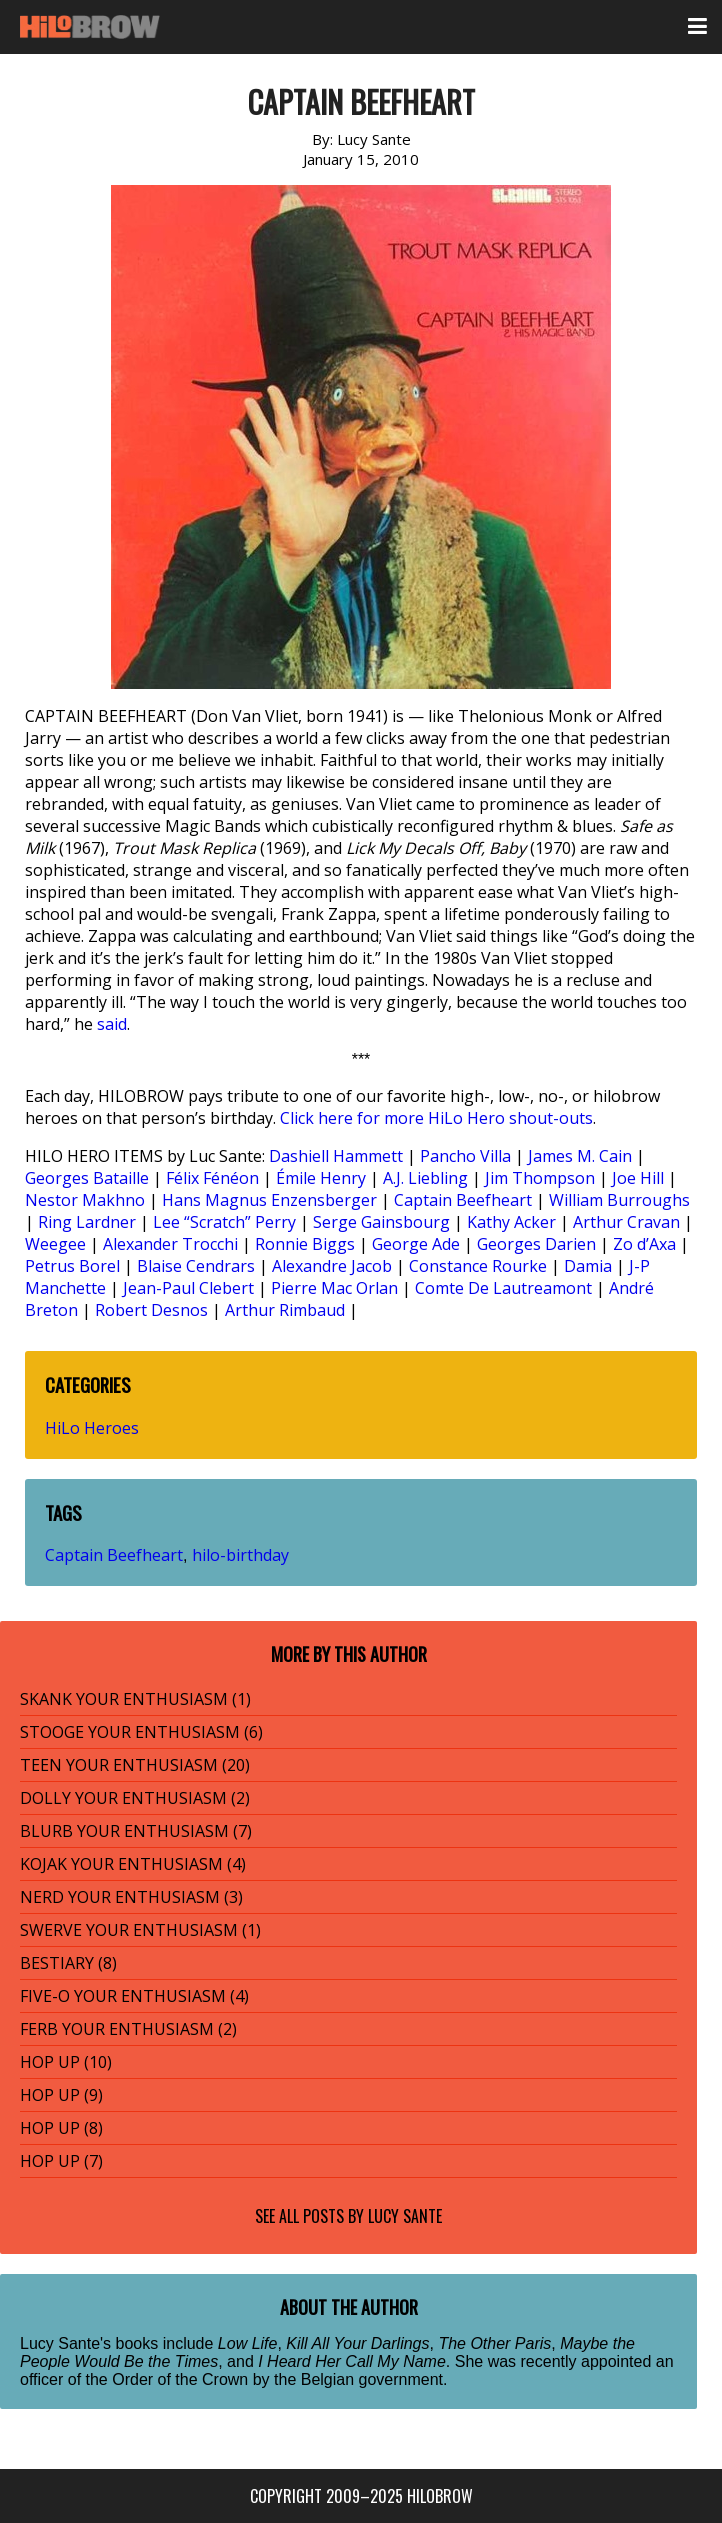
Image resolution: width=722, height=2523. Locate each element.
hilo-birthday (240, 1555)
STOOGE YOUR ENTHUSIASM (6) (141, 1732)
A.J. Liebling (425, 1178)
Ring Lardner (87, 1222)
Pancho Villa (465, 1156)
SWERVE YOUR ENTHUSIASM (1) (140, 1930)
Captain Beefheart (463, 1200)
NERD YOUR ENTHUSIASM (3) (131, 1897)
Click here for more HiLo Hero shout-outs (436, 1118)
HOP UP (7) (61, 2161)
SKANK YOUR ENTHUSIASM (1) (135, 1699)
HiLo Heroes (92, 1428)
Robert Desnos (151, 1310)
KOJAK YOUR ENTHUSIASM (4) (133, 1864)
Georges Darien (536, 1244)
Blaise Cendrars (196, 1266)
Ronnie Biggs (305, 1244)
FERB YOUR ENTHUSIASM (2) (128, 2029)
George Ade (416, 1244)
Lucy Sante (405, 2216)
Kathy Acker (511, 1222)
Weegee (55, 1244)
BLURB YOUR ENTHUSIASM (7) (136, 1831)
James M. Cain (580, 1156)
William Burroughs (619, 1200)
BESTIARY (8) (68, 1963)
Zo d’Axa (644, 1244)
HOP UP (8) (61, 2128)
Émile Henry (321, 1178)
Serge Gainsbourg (381, 1222)
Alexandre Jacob (332, 1266)
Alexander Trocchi (170, 1244)
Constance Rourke (478, 1266)
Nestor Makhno (85, 1200)
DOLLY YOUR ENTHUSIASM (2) (135, 1798)
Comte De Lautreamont (503, 1288)
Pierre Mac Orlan (334, 1288)
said (112, 1024)
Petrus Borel (72, 1266)
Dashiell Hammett (336, 1156)
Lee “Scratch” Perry (224, 1222)
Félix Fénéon (212, 1178)
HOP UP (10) (66, 2062)
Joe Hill (638, 1178)
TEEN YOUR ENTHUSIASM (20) (135, 1765)
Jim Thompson (540, 1178)
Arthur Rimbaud (285, 1310)
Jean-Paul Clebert (188, 1288)
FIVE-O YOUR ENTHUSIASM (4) (134, 1996)
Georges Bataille (87, 1178)
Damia (588, 1266)
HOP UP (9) (61, 2095)
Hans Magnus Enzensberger (269, 1200)
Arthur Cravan (626, 1222)
